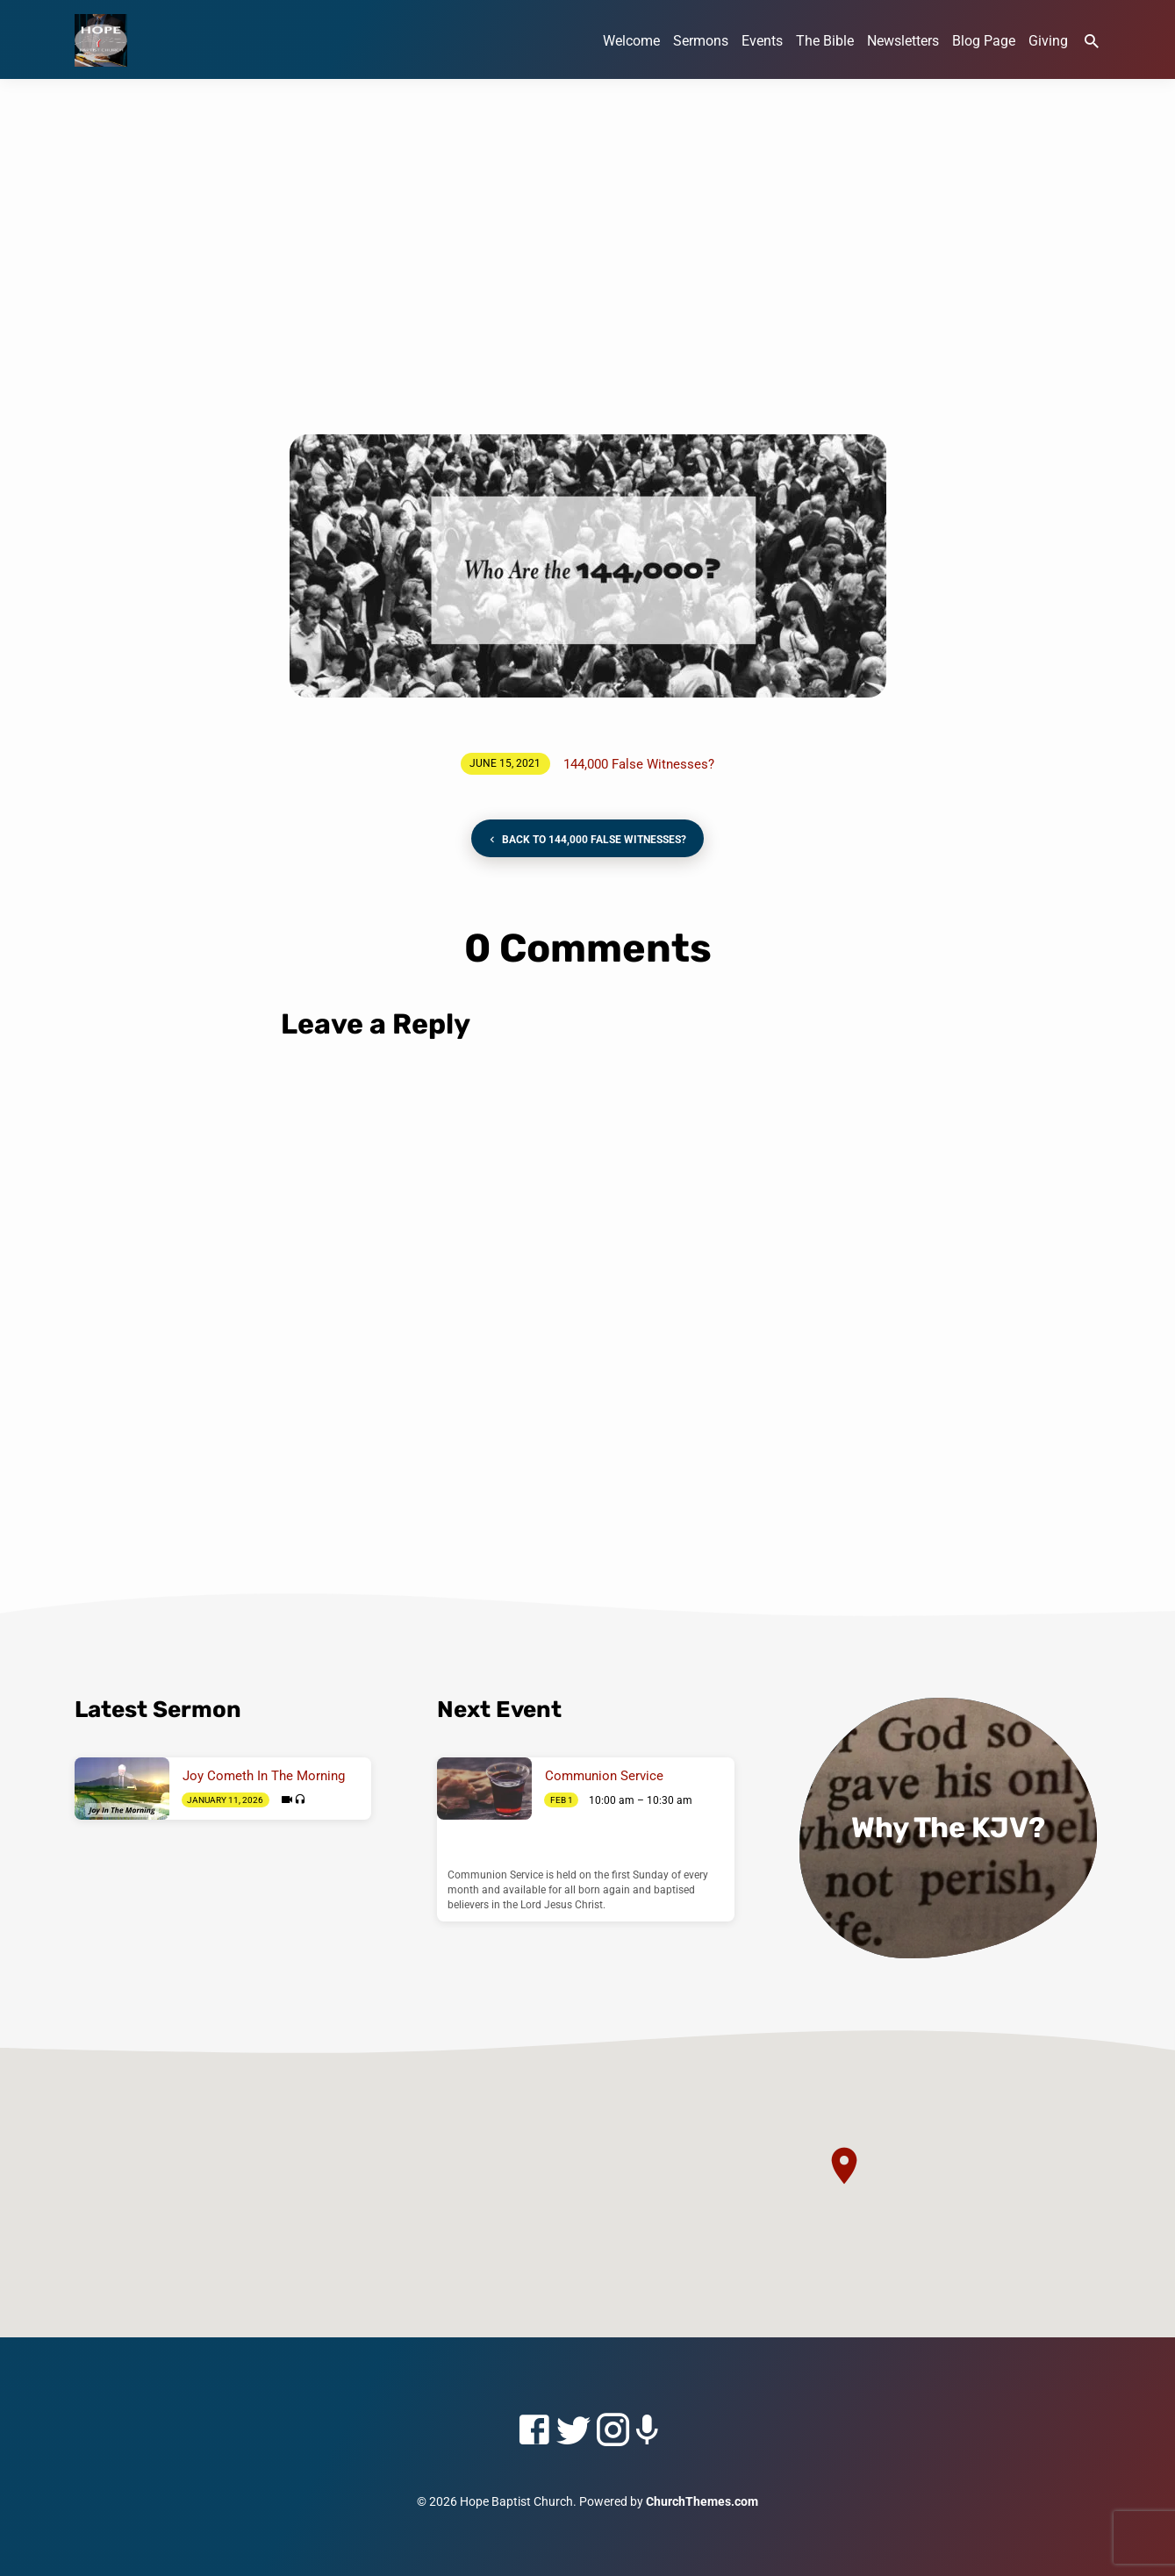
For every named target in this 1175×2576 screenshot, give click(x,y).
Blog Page (983, 40)
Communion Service (604, 1776)
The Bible (825, 40)
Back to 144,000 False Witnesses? (585, 840)
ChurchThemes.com (702, 2501)
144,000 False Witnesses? (638, 764)
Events (762, 40)
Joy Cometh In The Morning (264, 1776)
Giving (1048, 40)
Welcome (631, 40)
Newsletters (903, 40)
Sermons (700, 40)
